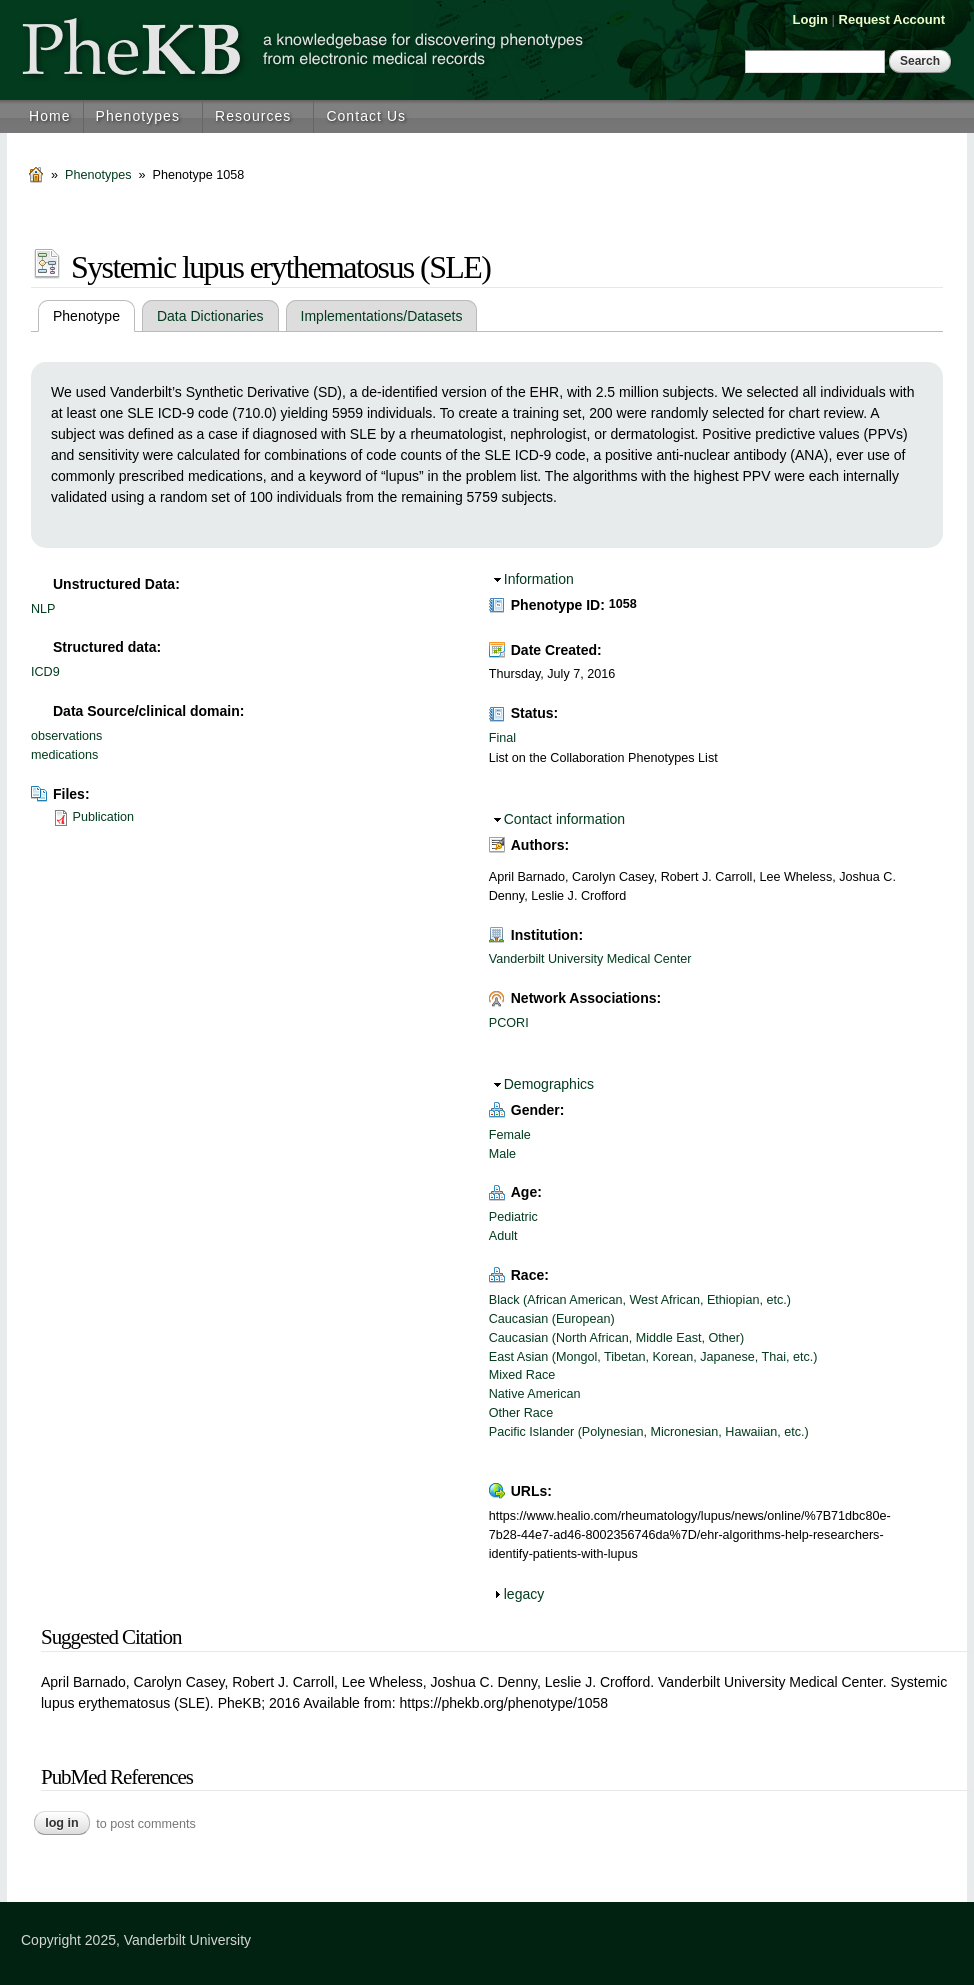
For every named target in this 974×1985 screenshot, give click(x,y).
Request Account (892, 19)
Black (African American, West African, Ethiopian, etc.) (640, 1300)
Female (510, 1135)
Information (539, 579)
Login (810, 19)
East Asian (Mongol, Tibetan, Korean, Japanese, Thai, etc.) (653, 1357)
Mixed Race (522, 1375)
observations (66, 736)
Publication (104, 817)
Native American (535, 1394)
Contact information (564, 819)
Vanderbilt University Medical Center (590, 959)
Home (50, 116)
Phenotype (94, 316)
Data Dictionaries (210, 316)
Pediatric (513, 1217)
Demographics (549, 1084)
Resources (253, 116)
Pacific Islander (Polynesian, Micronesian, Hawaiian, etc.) (649, 1432)
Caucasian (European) (552, 1319)
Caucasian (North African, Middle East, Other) (616, 1338)
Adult (503, 1236)
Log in (62, 1823)
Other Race (521, 1413)
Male (502, 1154)
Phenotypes (138, 116)
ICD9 (45, 672)
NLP (43, 609)
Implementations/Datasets (382, 316)
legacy (524, 1594)
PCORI (509, 1023)
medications (64, 755)
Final (502, 738)
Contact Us (366, 116)
